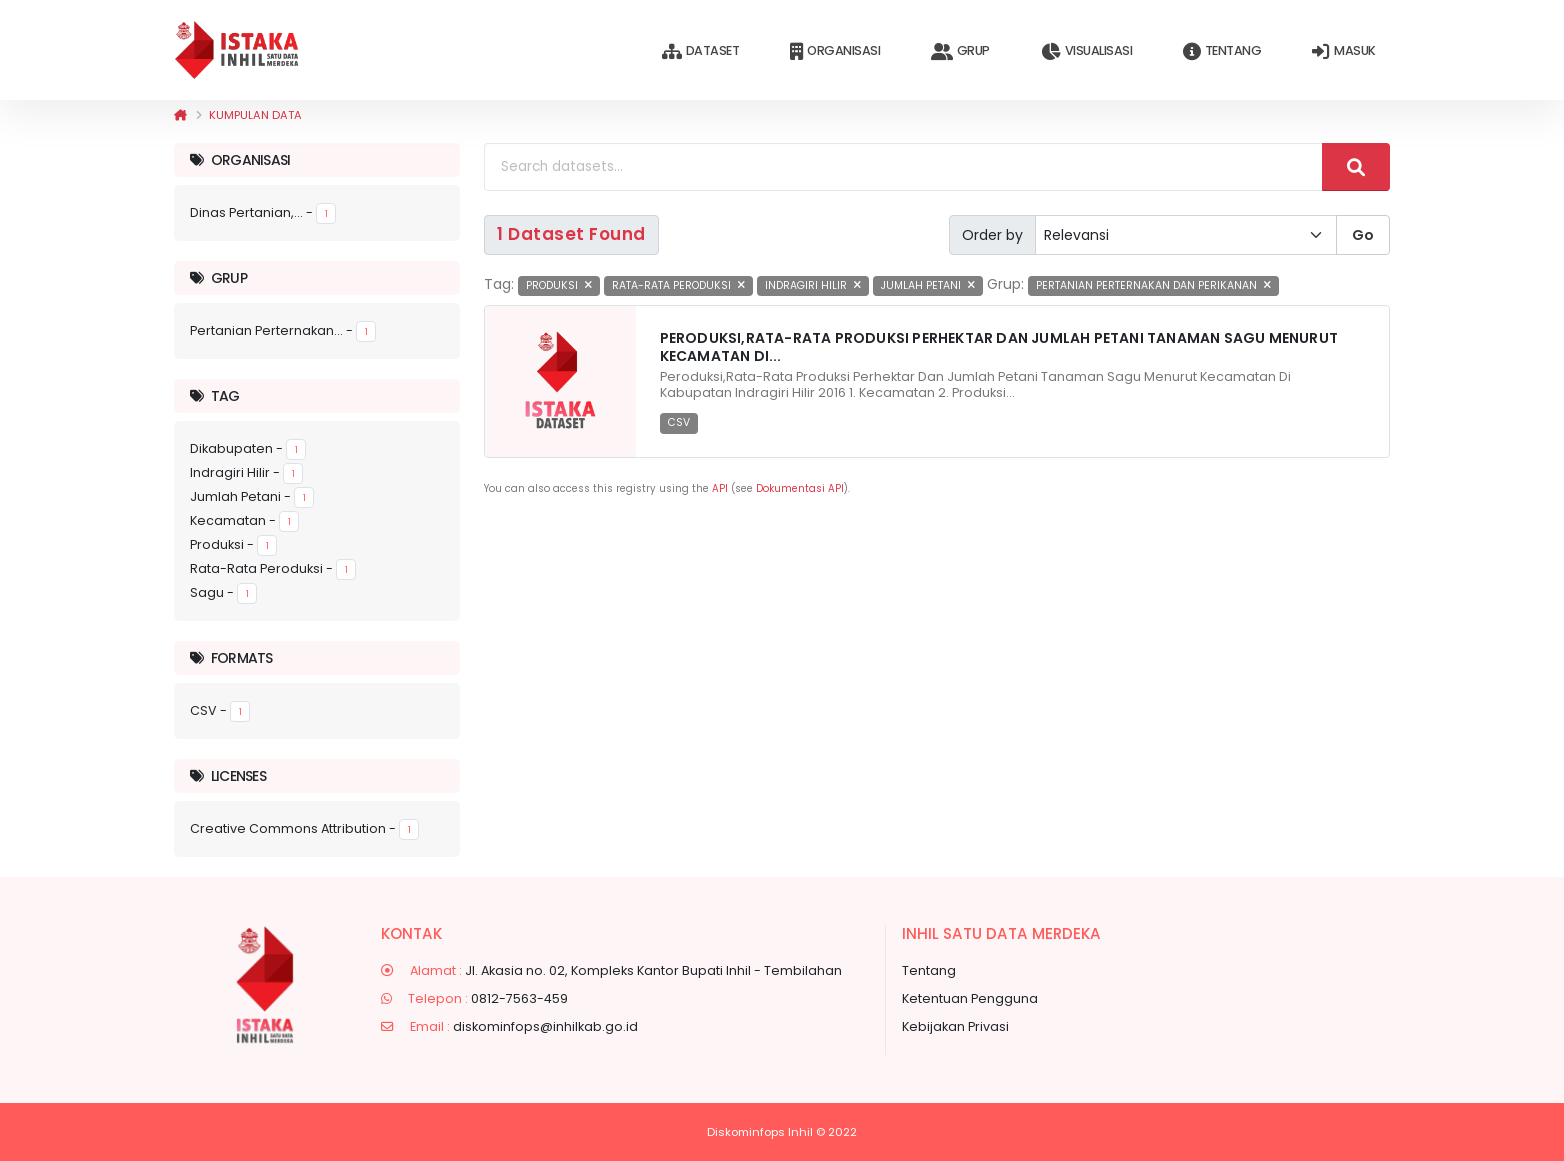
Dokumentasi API (800, 488)
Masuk (1343, 51)
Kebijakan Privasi (955, 1026)
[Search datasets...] (903, 167)
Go (1363, 235)
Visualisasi (1086, 51)
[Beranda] (180, 115)
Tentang (1222, 51)
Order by (992, 235)
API (720, 488)
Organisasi (835, 51)
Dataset (700, 51)
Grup (960, 51)
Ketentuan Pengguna (970, 998)
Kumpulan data (255, 115)
